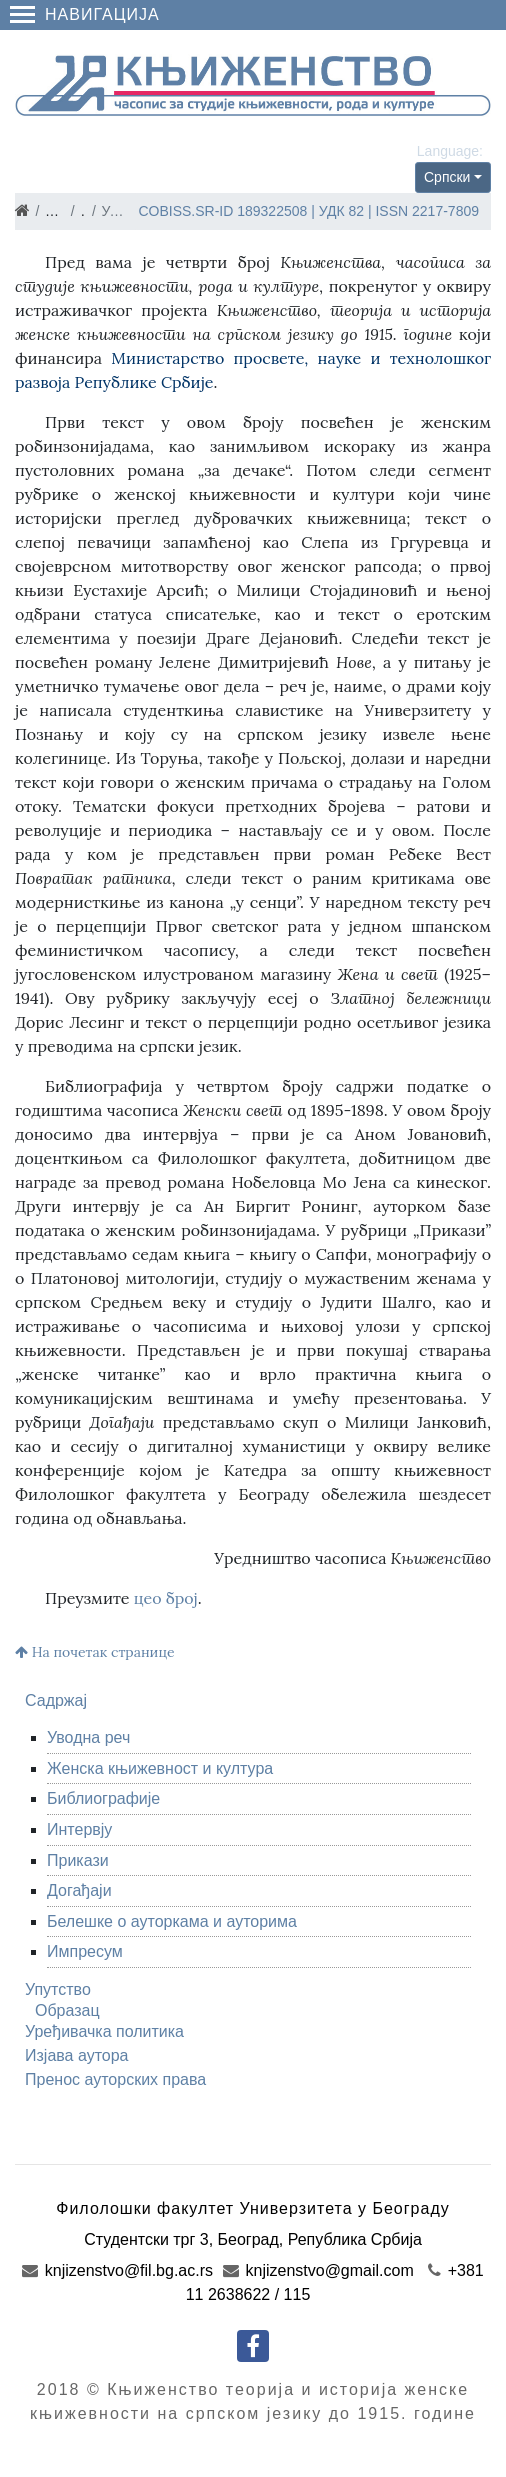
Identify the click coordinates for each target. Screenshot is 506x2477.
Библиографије (103, 1798)
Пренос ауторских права (115, 2079)
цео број (166, 1598)
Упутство (58, 1989)
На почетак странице (95, 1652)
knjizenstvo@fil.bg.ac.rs (117, 2270)
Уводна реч (88, 1737)
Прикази (78, 1860)
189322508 (272, 211)
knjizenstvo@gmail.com (318, 2270)
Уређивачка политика (104, 2031)
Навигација (85, 14)
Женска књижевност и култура (160, 1768)
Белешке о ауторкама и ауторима (172, 1921)
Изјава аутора (77, 2055)
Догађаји (79, 1890)
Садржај (56, 1700)
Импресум (85, 1951)
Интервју (79, 1829)
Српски (447, 177)
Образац (67, 2010)
